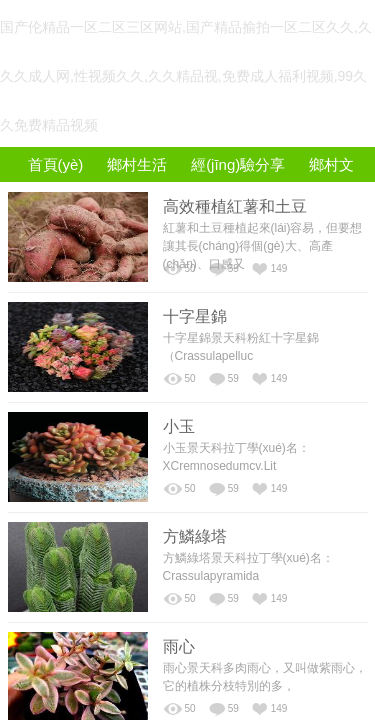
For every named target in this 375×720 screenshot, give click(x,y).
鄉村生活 (137, 164)
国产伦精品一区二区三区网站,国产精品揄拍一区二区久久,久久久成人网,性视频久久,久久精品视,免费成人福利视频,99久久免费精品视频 (186, 76)
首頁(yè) (56, 164)
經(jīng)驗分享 (238, 164)
